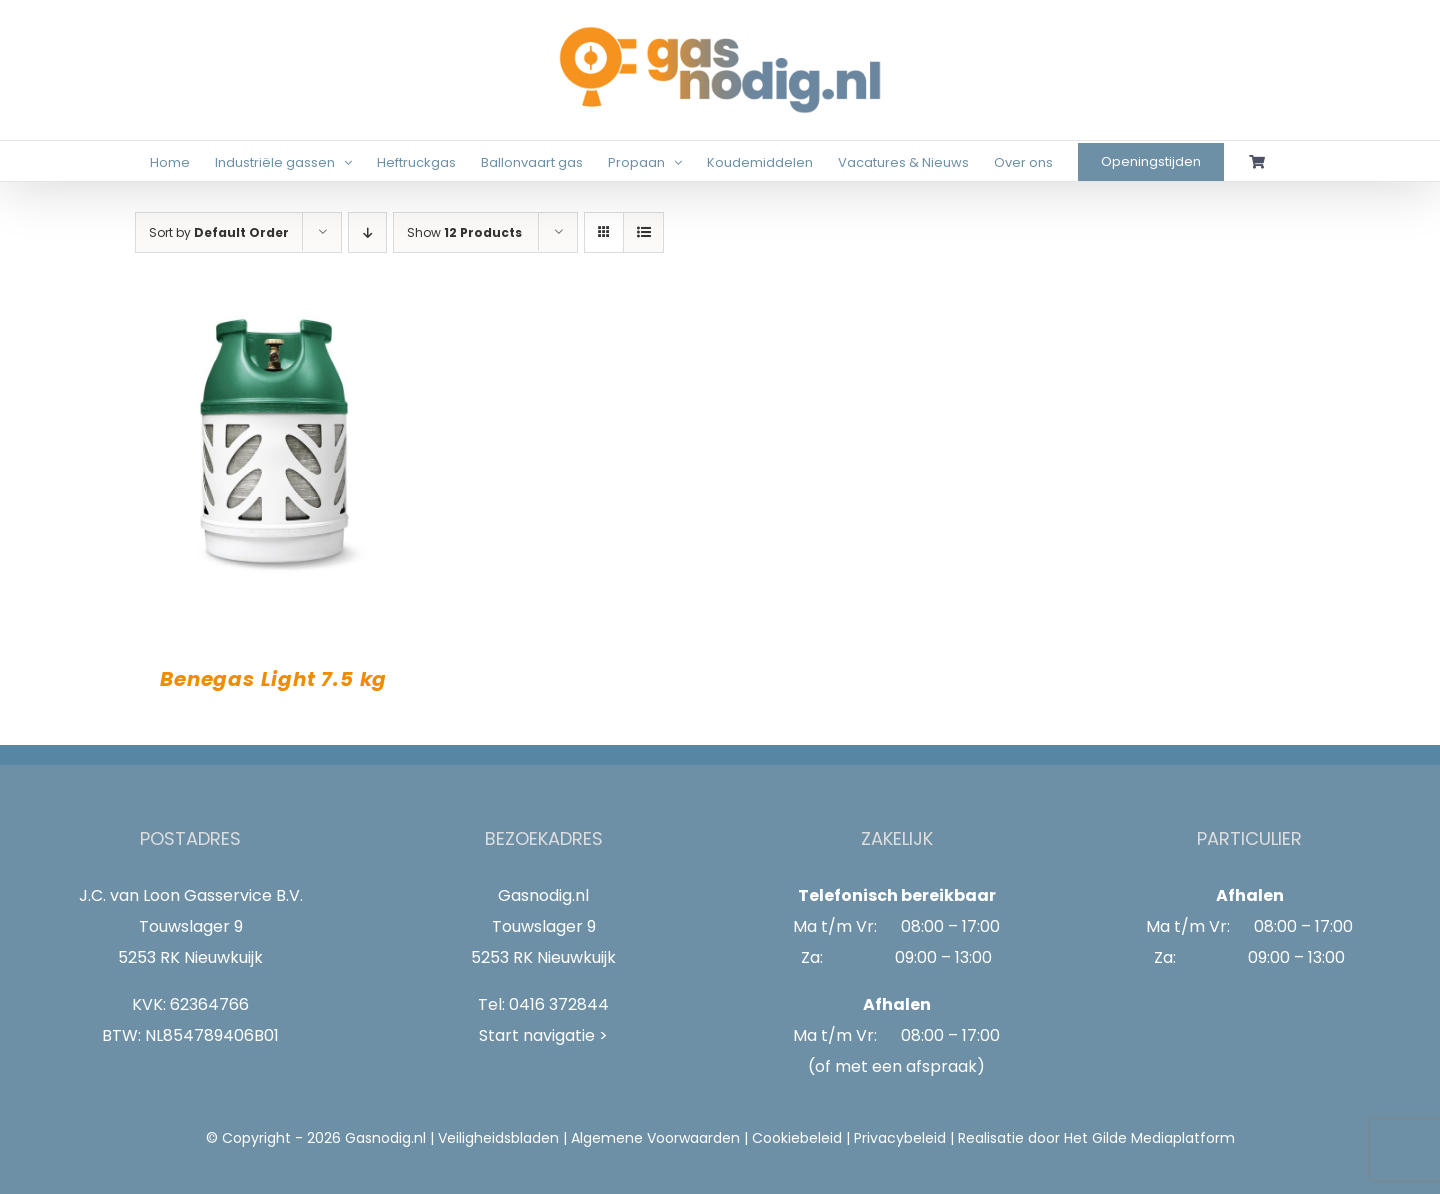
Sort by (219, 232)
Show (464, 232)
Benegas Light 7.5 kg (273, 679)
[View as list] (643, 232)
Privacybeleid (900, 1138)
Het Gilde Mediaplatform (1149, 1138)
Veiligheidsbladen (498, 1138)
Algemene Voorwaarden (655, 1138)
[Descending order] (367, 232)
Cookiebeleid (797, 1138)
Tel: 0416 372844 (543, 1004)
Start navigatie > (543, 1035)
